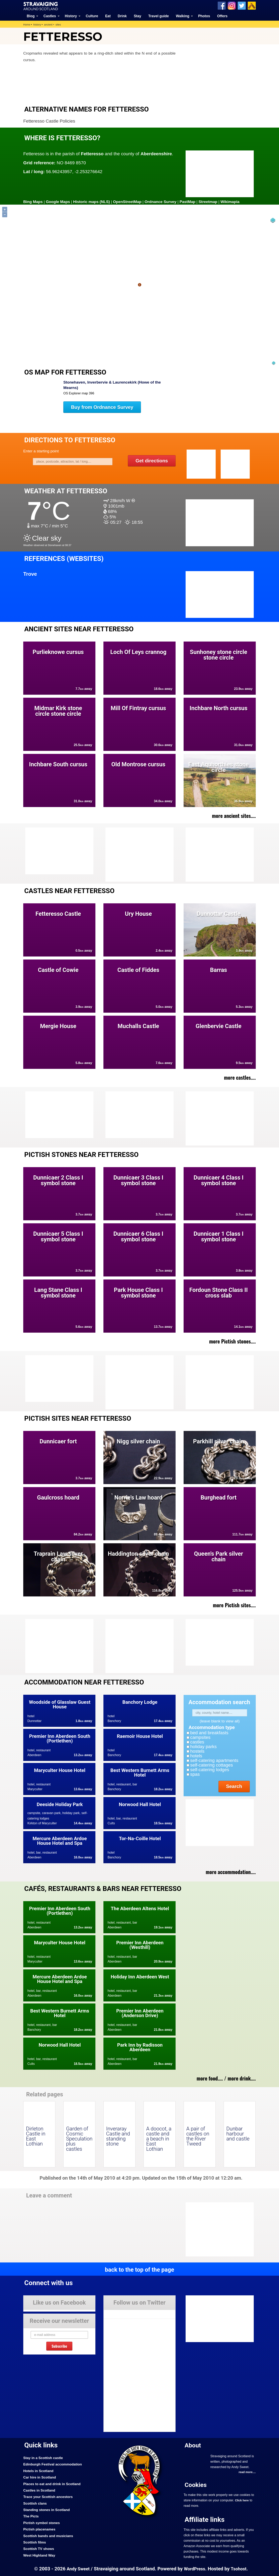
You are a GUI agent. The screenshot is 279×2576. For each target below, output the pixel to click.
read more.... (247, 2472)
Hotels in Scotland (38, 2471)
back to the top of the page (139, 2269)
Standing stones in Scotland (46, 2510)
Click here (242, 2500)
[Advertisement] (218, 855)
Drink (122, 16)
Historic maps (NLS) (91, 202)
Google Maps (58, 202)
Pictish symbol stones (41, 2523)
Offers (222, 16)
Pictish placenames (39, 2529)
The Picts (31, 2516)
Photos (204, 16)
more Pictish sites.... (234, 1605)
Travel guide (158, 16)
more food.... (210, 2078)
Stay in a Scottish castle (43, 2458)
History (71, 16)
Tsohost (238, 2568)
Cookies (196, 2484)
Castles (49, 16)
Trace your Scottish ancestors (48, 2497)
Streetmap (207, 202)
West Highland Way (39, 2555)
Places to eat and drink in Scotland (52, 2484)
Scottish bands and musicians (48, 2536)
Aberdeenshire (156, 153)
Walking (182, 16)
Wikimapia (230, 202)
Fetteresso (92, 153)
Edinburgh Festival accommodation (52, 2464)
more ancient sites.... (234, 815)
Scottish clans (35, 2503)
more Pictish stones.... (232, 1341)
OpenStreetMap (127, 202)
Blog (31, 16)
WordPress (194, 2568)
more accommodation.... (231, 1871)
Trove (30, 574)
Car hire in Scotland (39, 2477)
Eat (108, 16)
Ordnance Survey (160, 202)
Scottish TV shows (38, 2549)
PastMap (187, 202)
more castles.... (240, 1077)
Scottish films (34, 2542)
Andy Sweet (78, 2568)
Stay (137, 16)
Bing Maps (33, 202)
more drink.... (242, 2078)
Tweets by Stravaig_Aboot (122, 2312)
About (193, 2445)
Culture (92, 16)
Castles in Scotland (39, 2490)
